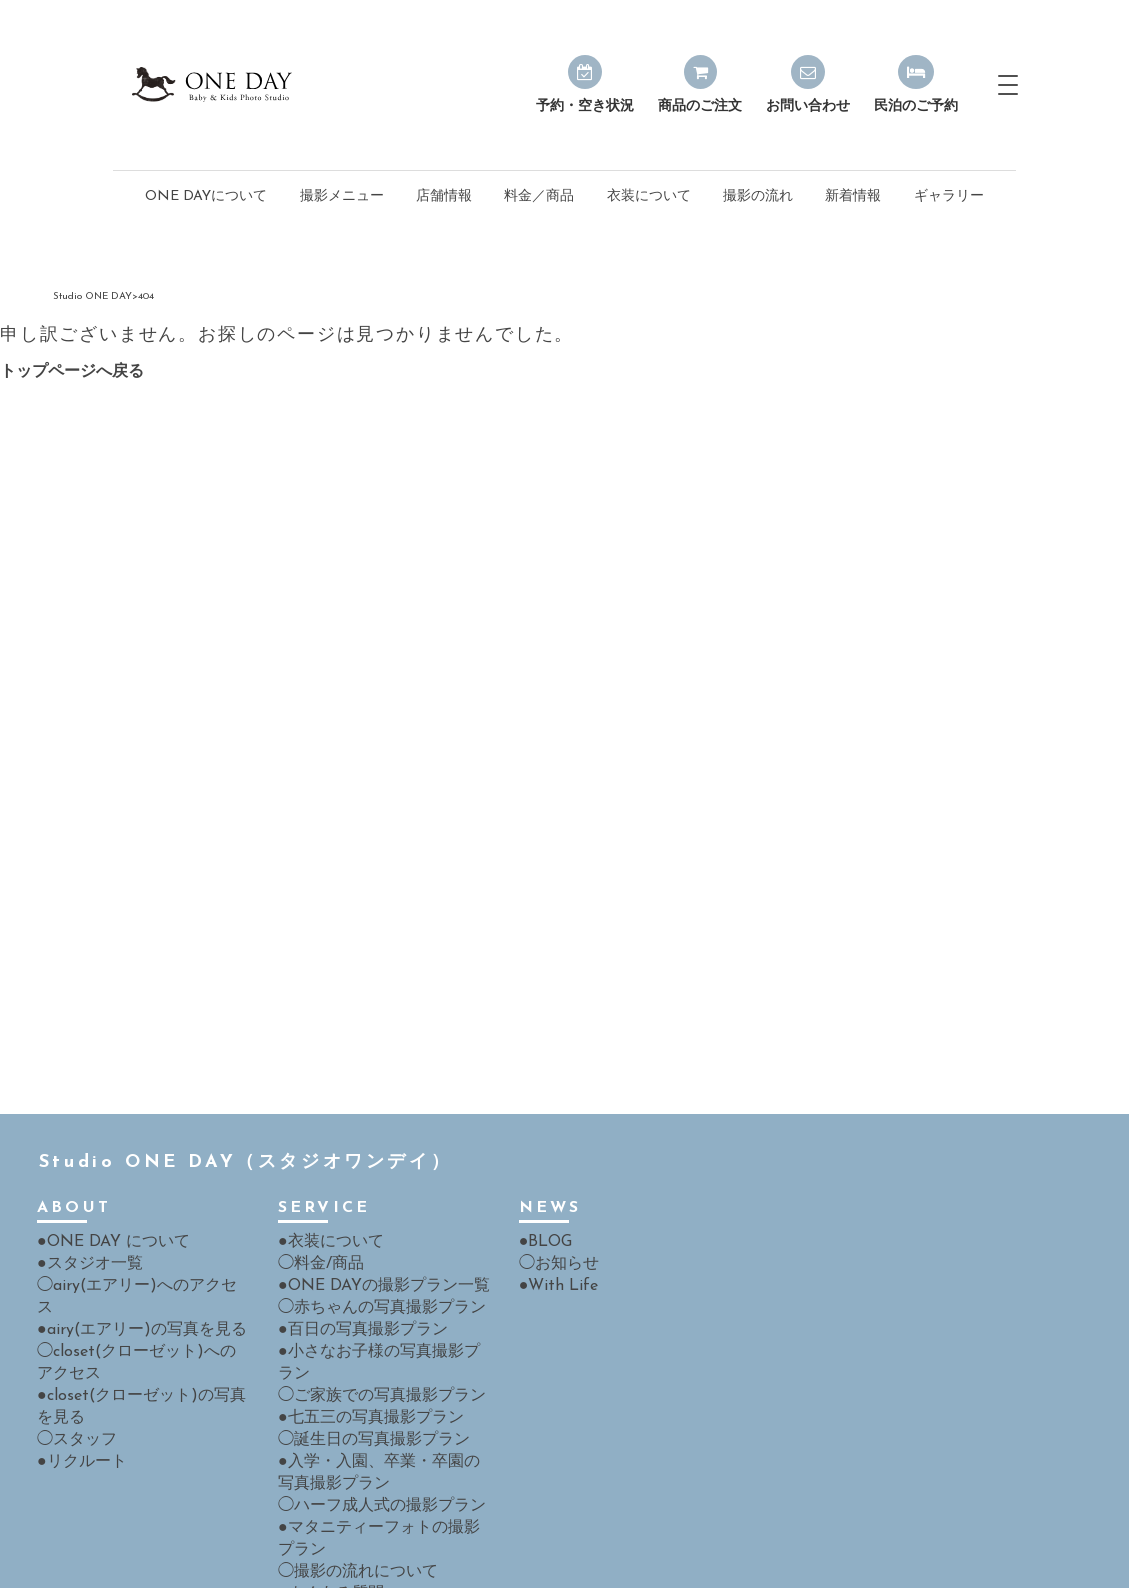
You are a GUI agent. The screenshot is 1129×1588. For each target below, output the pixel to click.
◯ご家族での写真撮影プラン (369, 1320)
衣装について (649, 150)
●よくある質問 (324, 1509)
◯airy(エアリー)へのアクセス (131, 1236)
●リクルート (76, 1383)
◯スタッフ (72, 1362)
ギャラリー (949, 150)
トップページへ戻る (72, 326)
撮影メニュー (342, 150)
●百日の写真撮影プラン (352, 1278)
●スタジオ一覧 (83, 1215)
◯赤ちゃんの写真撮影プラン (369, 1257)
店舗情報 (444, 150)
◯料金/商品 (315, 1215)
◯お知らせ (554, 1215)
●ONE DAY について (104, 1194)
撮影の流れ (758, 150)
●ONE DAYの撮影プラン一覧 (371, 1236)
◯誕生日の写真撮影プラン (362, 1362)
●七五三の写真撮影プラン (359, 1341)
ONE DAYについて (206, 150)
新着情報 (853, 150)
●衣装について (324, 1194)
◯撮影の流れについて (348, 1488)
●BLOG (543, 1194)
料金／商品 (539, 150)
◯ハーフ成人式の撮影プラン (369, 1425)
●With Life (552, 1236)
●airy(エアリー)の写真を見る (128, 1257)
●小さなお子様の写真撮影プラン (380, 1299)
